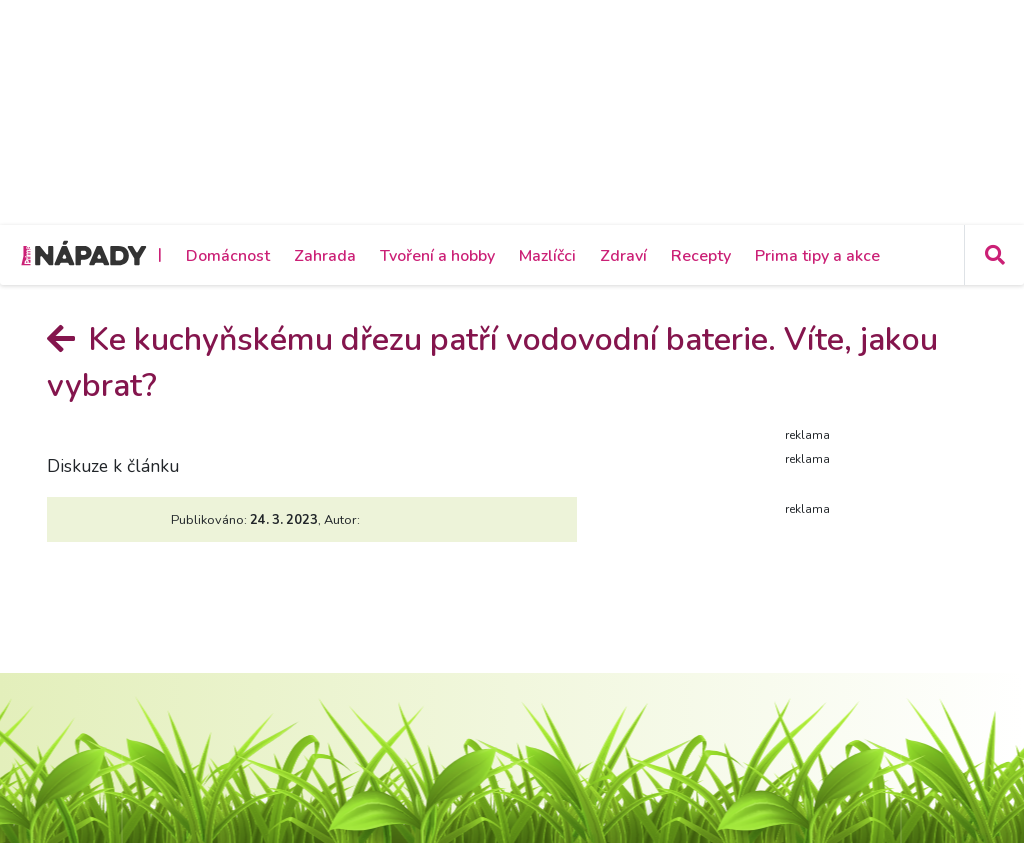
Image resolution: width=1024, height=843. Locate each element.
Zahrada (325, 256)
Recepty (701, 256)
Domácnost (228, 256)
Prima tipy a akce (817, 256)
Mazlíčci (547, 256)
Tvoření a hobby (437, 256)
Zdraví (623, 256)
